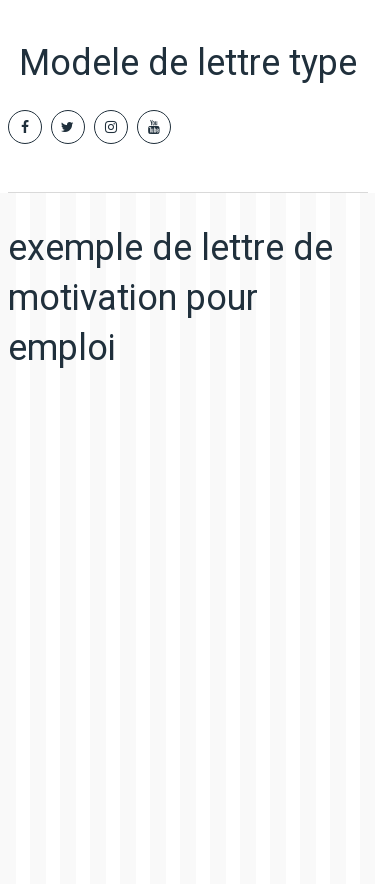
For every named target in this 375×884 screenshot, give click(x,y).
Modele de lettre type (188, 63)
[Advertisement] (187, 612)
